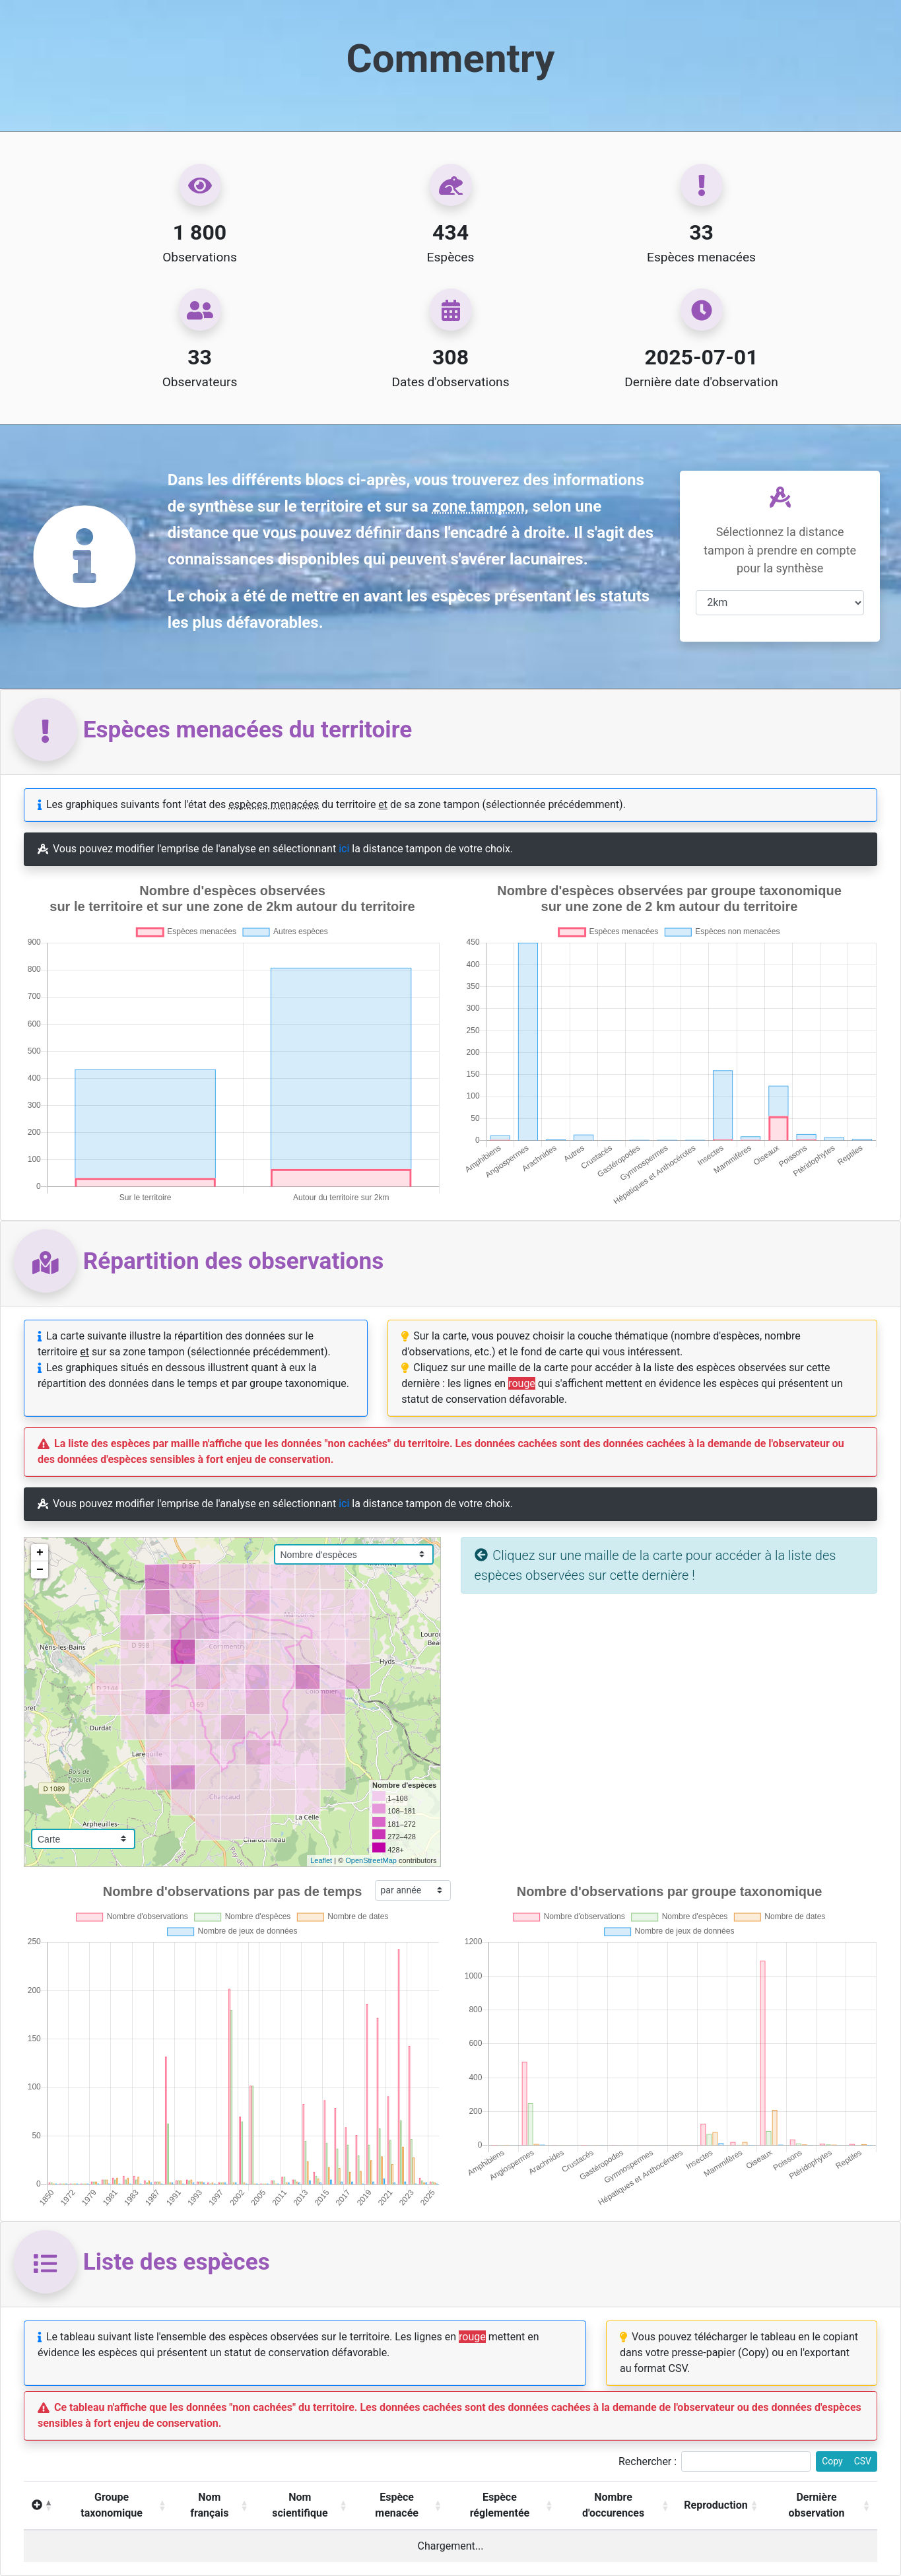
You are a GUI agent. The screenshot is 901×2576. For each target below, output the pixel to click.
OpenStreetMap (371, 1860)
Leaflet (321, 1860)
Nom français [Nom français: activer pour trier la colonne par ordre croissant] (209, 2505)
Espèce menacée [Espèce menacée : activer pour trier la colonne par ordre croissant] (396, 2505)
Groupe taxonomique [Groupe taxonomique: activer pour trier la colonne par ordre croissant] (112, 2505)
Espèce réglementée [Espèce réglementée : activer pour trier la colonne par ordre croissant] (500, 2505)
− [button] (40, 1570)
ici (344, 848)
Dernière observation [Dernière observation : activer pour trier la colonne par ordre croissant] (816, 2505)
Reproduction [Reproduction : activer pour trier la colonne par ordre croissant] (716, 2505)
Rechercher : (714, 2461)
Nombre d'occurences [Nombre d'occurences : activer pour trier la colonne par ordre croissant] (613, 2505)
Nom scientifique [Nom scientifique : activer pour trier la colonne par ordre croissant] (299, 2505)
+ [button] (40, 1553)
